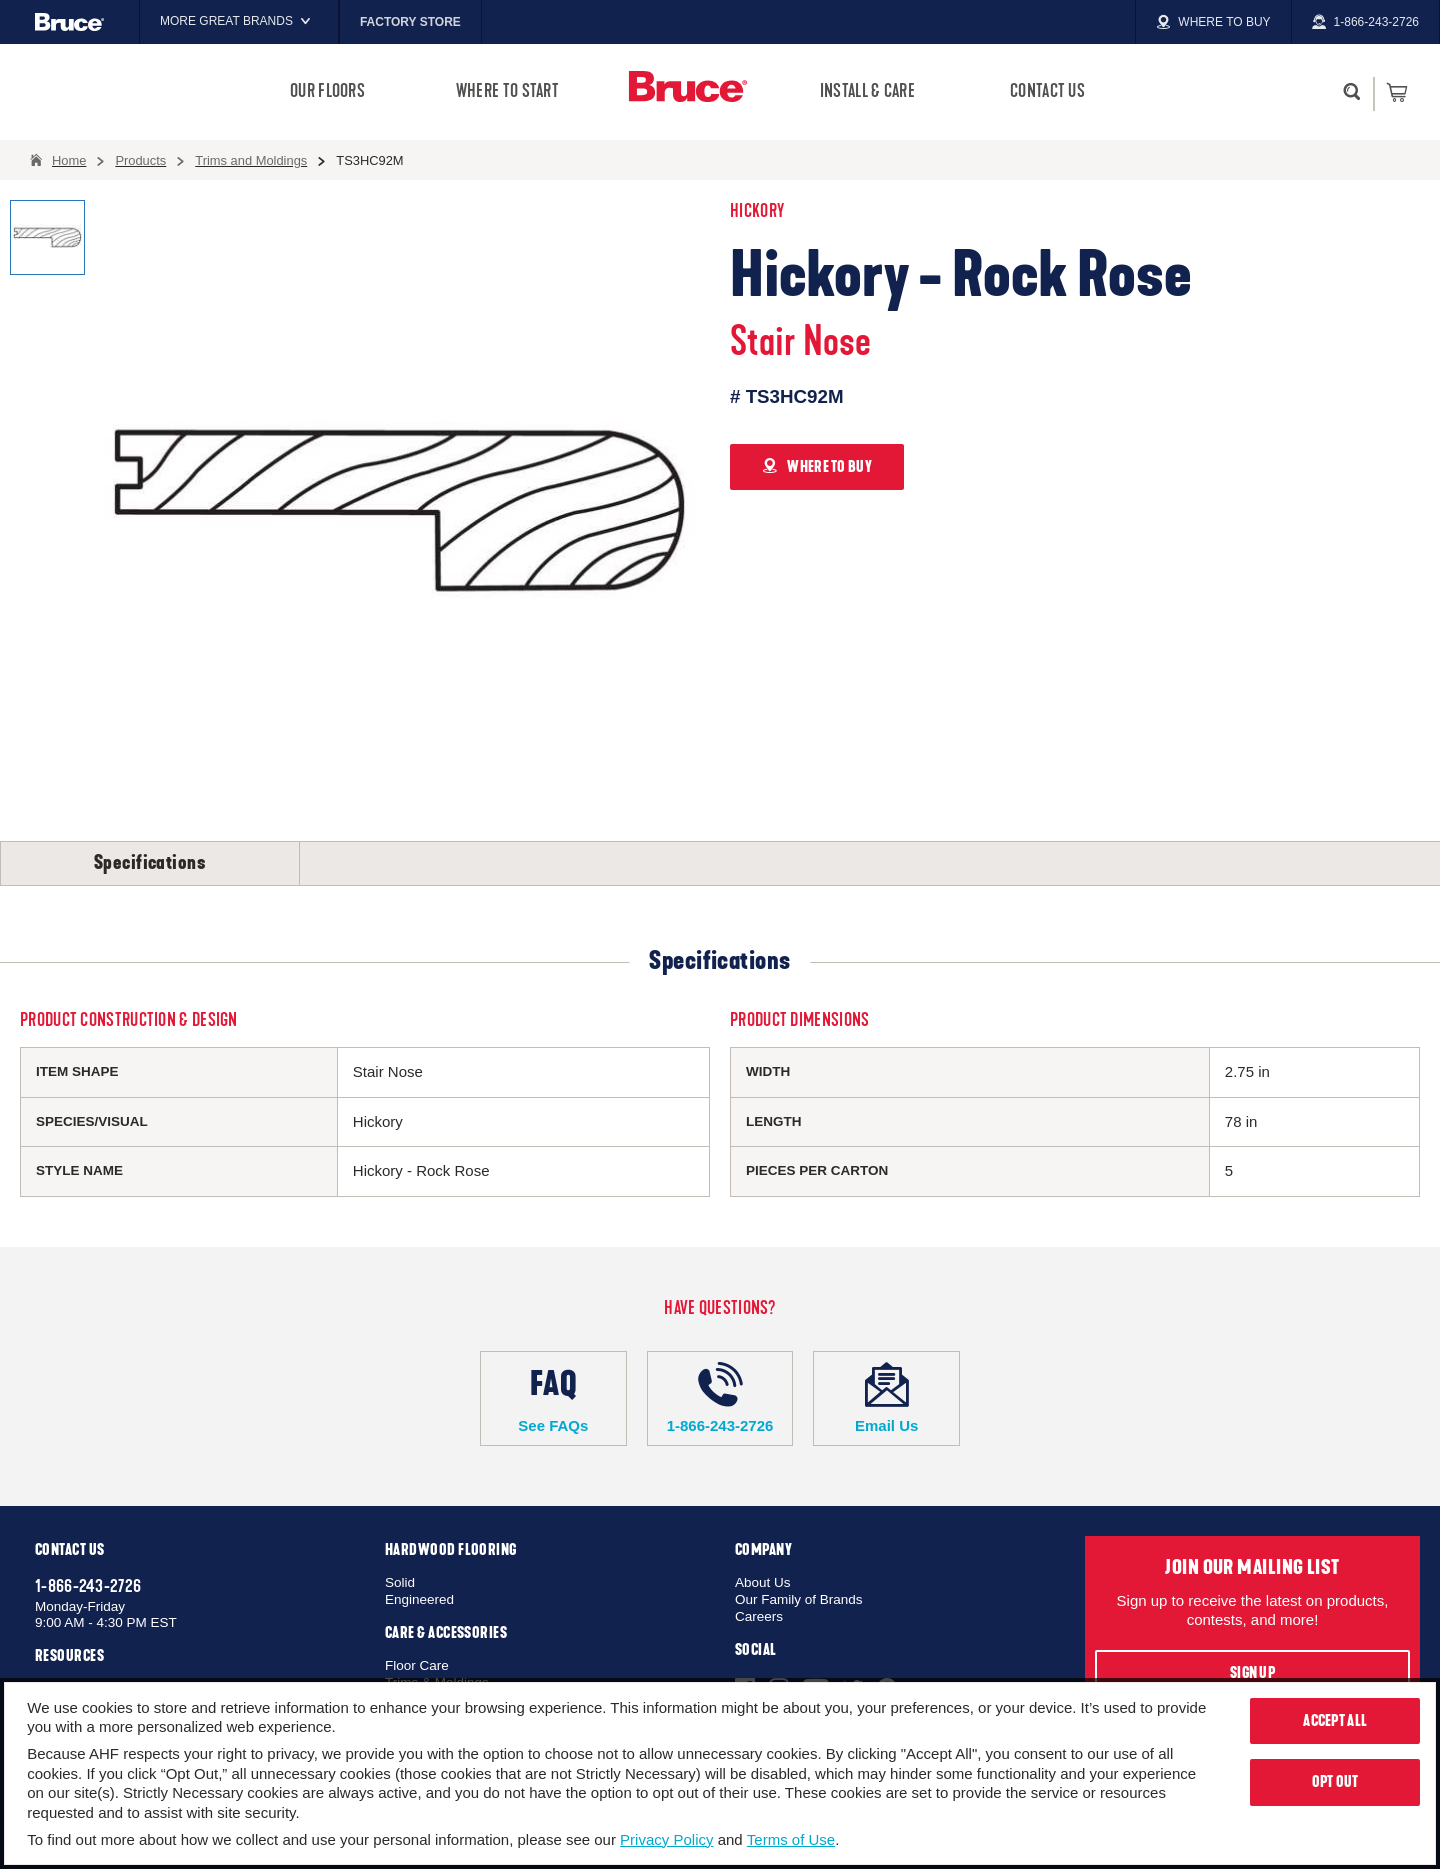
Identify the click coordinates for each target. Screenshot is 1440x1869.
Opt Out (1335, 1782)
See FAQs (553, 1398)
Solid (400, 1582)
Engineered (419, 1599)
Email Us (886, 1398)
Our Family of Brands (799, 1599)
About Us (763, 1582)
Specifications (150, 863)
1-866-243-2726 (720, 1398)
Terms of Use (791, 1839)
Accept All (1335, 1721)
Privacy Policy (666, 1839)
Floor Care (417, 1665)
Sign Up (1252, 1673)
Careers (759, 1616)
